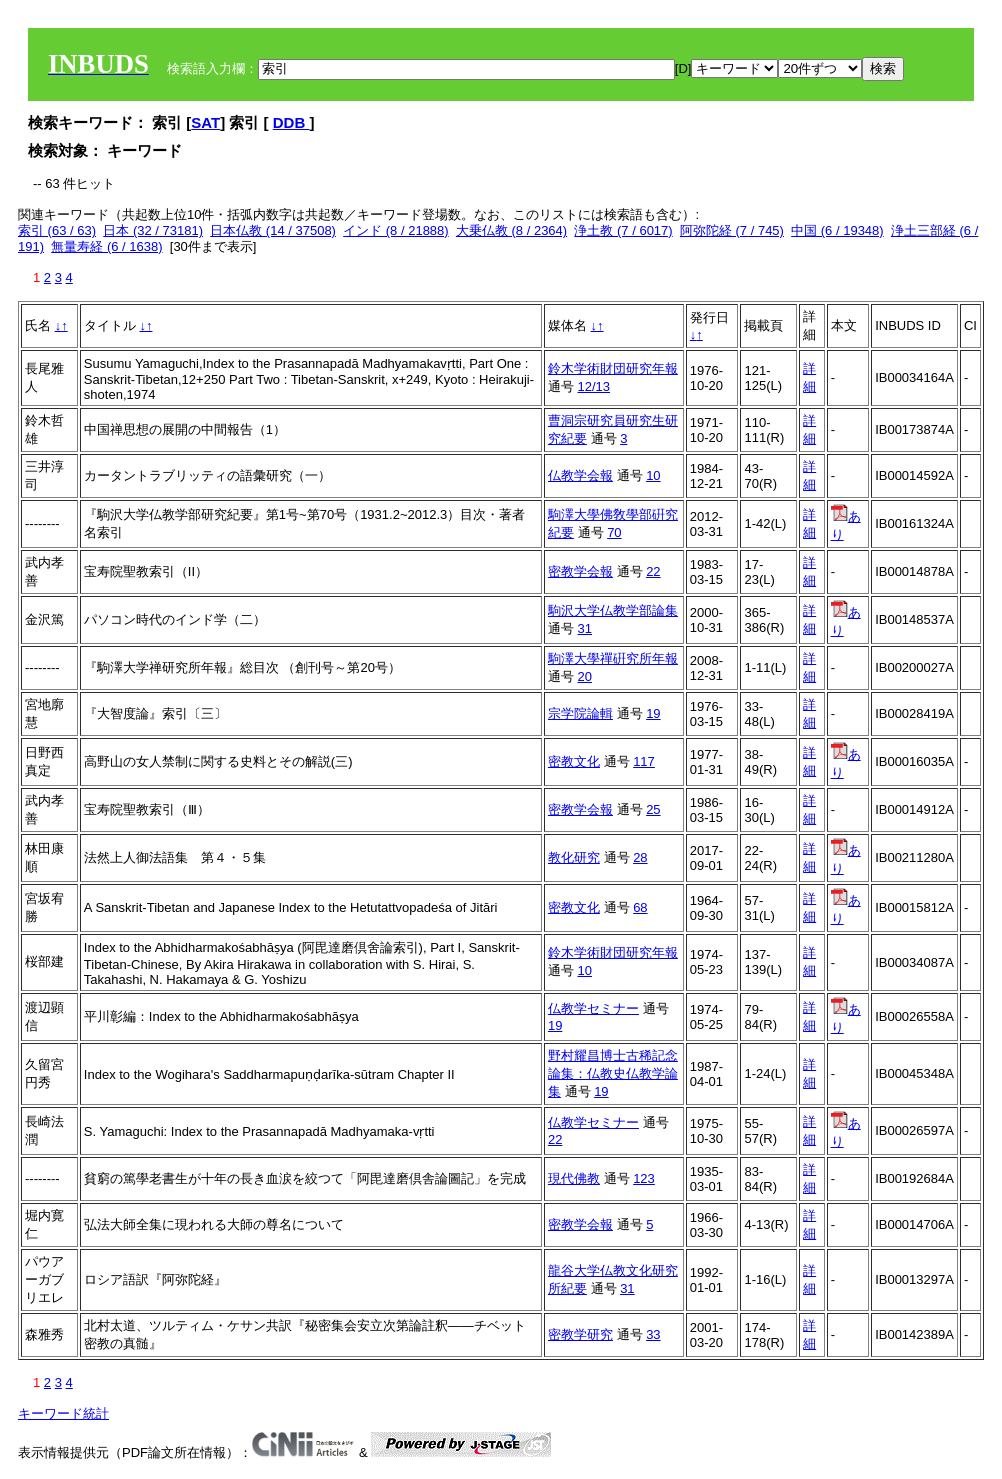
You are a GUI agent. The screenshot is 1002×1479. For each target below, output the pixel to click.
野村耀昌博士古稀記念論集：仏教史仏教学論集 (613, 1073)
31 (585, 628)
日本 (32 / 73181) (153, 230)
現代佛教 (574, 1178)
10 (653, 475)
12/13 (594, 386)
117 (644, 761)
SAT (205, 122)
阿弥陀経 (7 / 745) (732, 230)
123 (644, 1178)
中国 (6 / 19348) (837, 230)
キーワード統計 (63, 1413)
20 (585, 676)
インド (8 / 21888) (396, 230)
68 (640, 907)
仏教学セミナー (593, 1008)
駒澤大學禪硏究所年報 (613, 658)
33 (653, 1334)
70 (614, 532)
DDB (291, 122)
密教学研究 (580, 1334)
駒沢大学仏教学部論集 (613, 610)
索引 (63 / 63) (57, 230)
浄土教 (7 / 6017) (623, 230)
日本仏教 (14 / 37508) (273, 230)
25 (653, 809)
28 (640, 857)
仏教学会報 (580, 475)
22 (653, 571)
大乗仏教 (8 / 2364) (511, 230)
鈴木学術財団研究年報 (613, 368)
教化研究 (574, 857)
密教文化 (574, 761)
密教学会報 (580, 571)
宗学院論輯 (580, 713)
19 (653, 713)
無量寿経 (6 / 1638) (106, 246)
